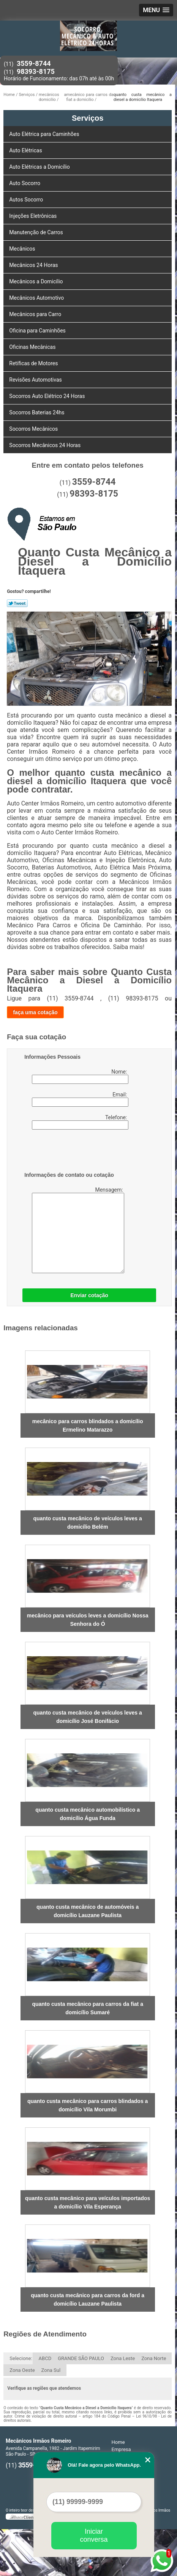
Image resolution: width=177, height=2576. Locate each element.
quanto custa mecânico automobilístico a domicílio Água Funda (87, 1814)
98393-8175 (36, 71)
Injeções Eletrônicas (33, 216)
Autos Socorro (26, 200)
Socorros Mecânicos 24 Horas (45, 445)
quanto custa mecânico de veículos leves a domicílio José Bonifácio (87, 1717)
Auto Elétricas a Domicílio (40, 167)
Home (118, 2442)
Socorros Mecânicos (34, 429)
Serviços (87, 118)
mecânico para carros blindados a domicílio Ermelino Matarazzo (87, 1425)
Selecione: (20, 2358)
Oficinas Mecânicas (33, 347)
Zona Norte (153, 2358)
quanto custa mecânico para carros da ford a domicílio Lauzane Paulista (87, 2299)
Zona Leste (123, 2358)
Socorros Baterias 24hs (37, 412)
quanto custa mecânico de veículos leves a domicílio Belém (87, 1522)
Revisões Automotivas (36, 380)
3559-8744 (34, 63)
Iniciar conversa (93, 2535)
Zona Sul (51, 2370)
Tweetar (17, 603)
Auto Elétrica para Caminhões (45, 134)
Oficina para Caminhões (38, 331)
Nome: (80, 1076)
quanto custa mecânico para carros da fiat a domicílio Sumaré (87, 2008)
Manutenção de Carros (36, 232)
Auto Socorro (25, 183)
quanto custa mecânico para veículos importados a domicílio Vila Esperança (87, 2202)
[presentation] (72, 1152)
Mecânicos (22, 249)
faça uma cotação (35, 1012)
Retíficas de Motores (34, 363)
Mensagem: (74, 1230)
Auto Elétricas (26, 150)
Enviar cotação (89, 1295)
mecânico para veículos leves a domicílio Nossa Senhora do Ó (88, 1619)
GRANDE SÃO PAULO (81, 2358)
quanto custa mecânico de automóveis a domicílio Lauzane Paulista (87, 1911)
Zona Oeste (22, 2370)
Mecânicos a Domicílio (36, 281)
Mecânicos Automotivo (37, 298)
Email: (80, 1099)
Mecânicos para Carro (35, 314)
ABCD (45, 2358)
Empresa (121, 2449)
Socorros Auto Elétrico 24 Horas (47, 396)
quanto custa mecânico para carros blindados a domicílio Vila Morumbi (87, 2105)
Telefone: (80, 1122)
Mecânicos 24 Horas (34, 265)
